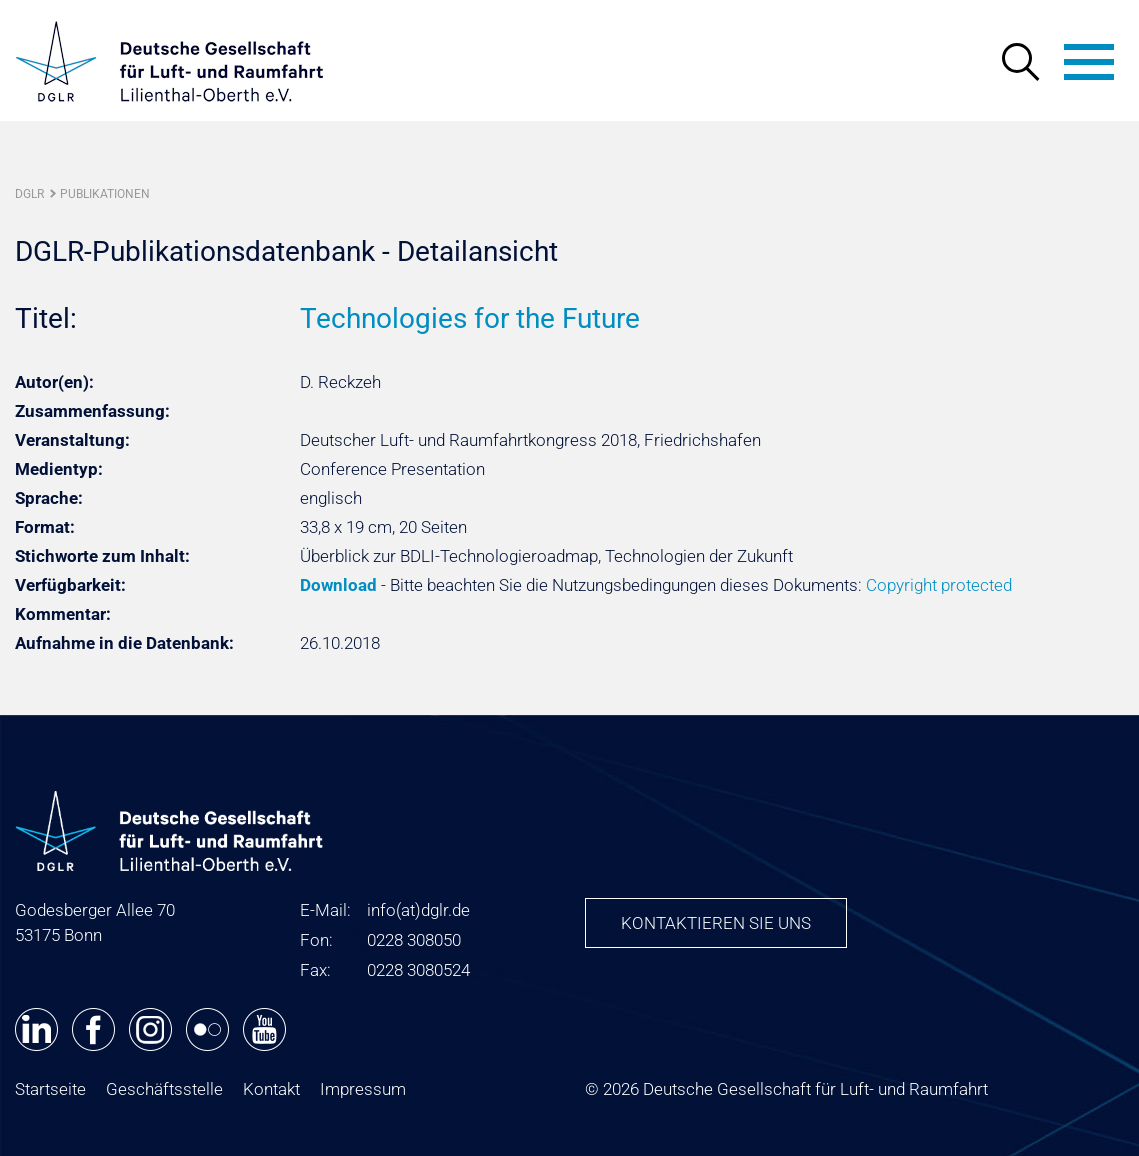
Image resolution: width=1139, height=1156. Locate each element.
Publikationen (105, 194)
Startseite (50, 1089)
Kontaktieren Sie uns (716, 923)
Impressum (363, 1089)
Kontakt (271, 1089)
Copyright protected (939, 585)
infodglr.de (418, 910)
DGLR (29, 194)
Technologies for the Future (470, 318)
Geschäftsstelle (164, 1089)
